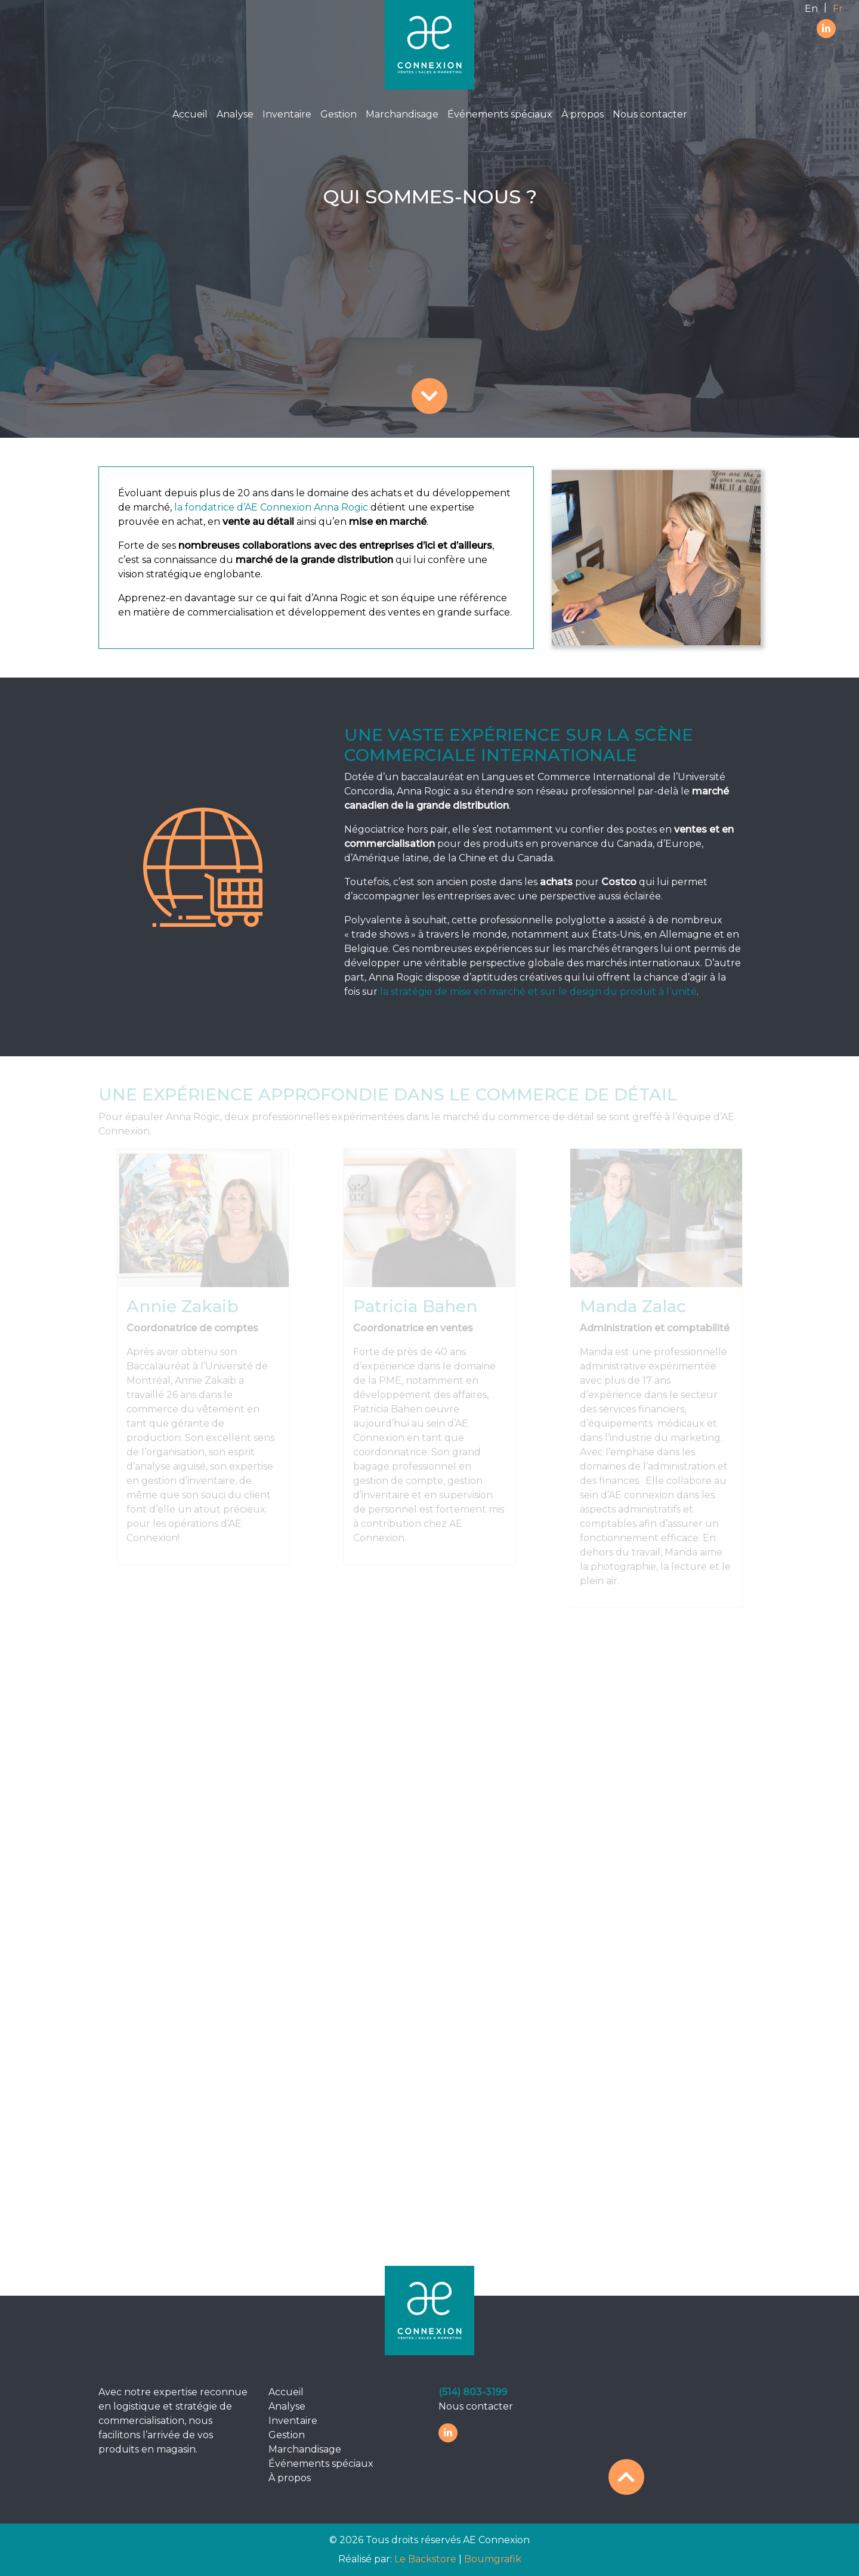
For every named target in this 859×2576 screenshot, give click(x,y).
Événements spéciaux (499, 114)
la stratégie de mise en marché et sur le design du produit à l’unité (538, 991)
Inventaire (286, 114)
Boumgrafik (492, 2559)
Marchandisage (402, 114)
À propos (582, 114)
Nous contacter (650, 114)
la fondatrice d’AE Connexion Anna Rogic (270, 507)
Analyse (235, 114)
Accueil (190, 114)
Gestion (338, 114)
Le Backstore (426, 2559)
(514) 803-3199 (472, 2392)
